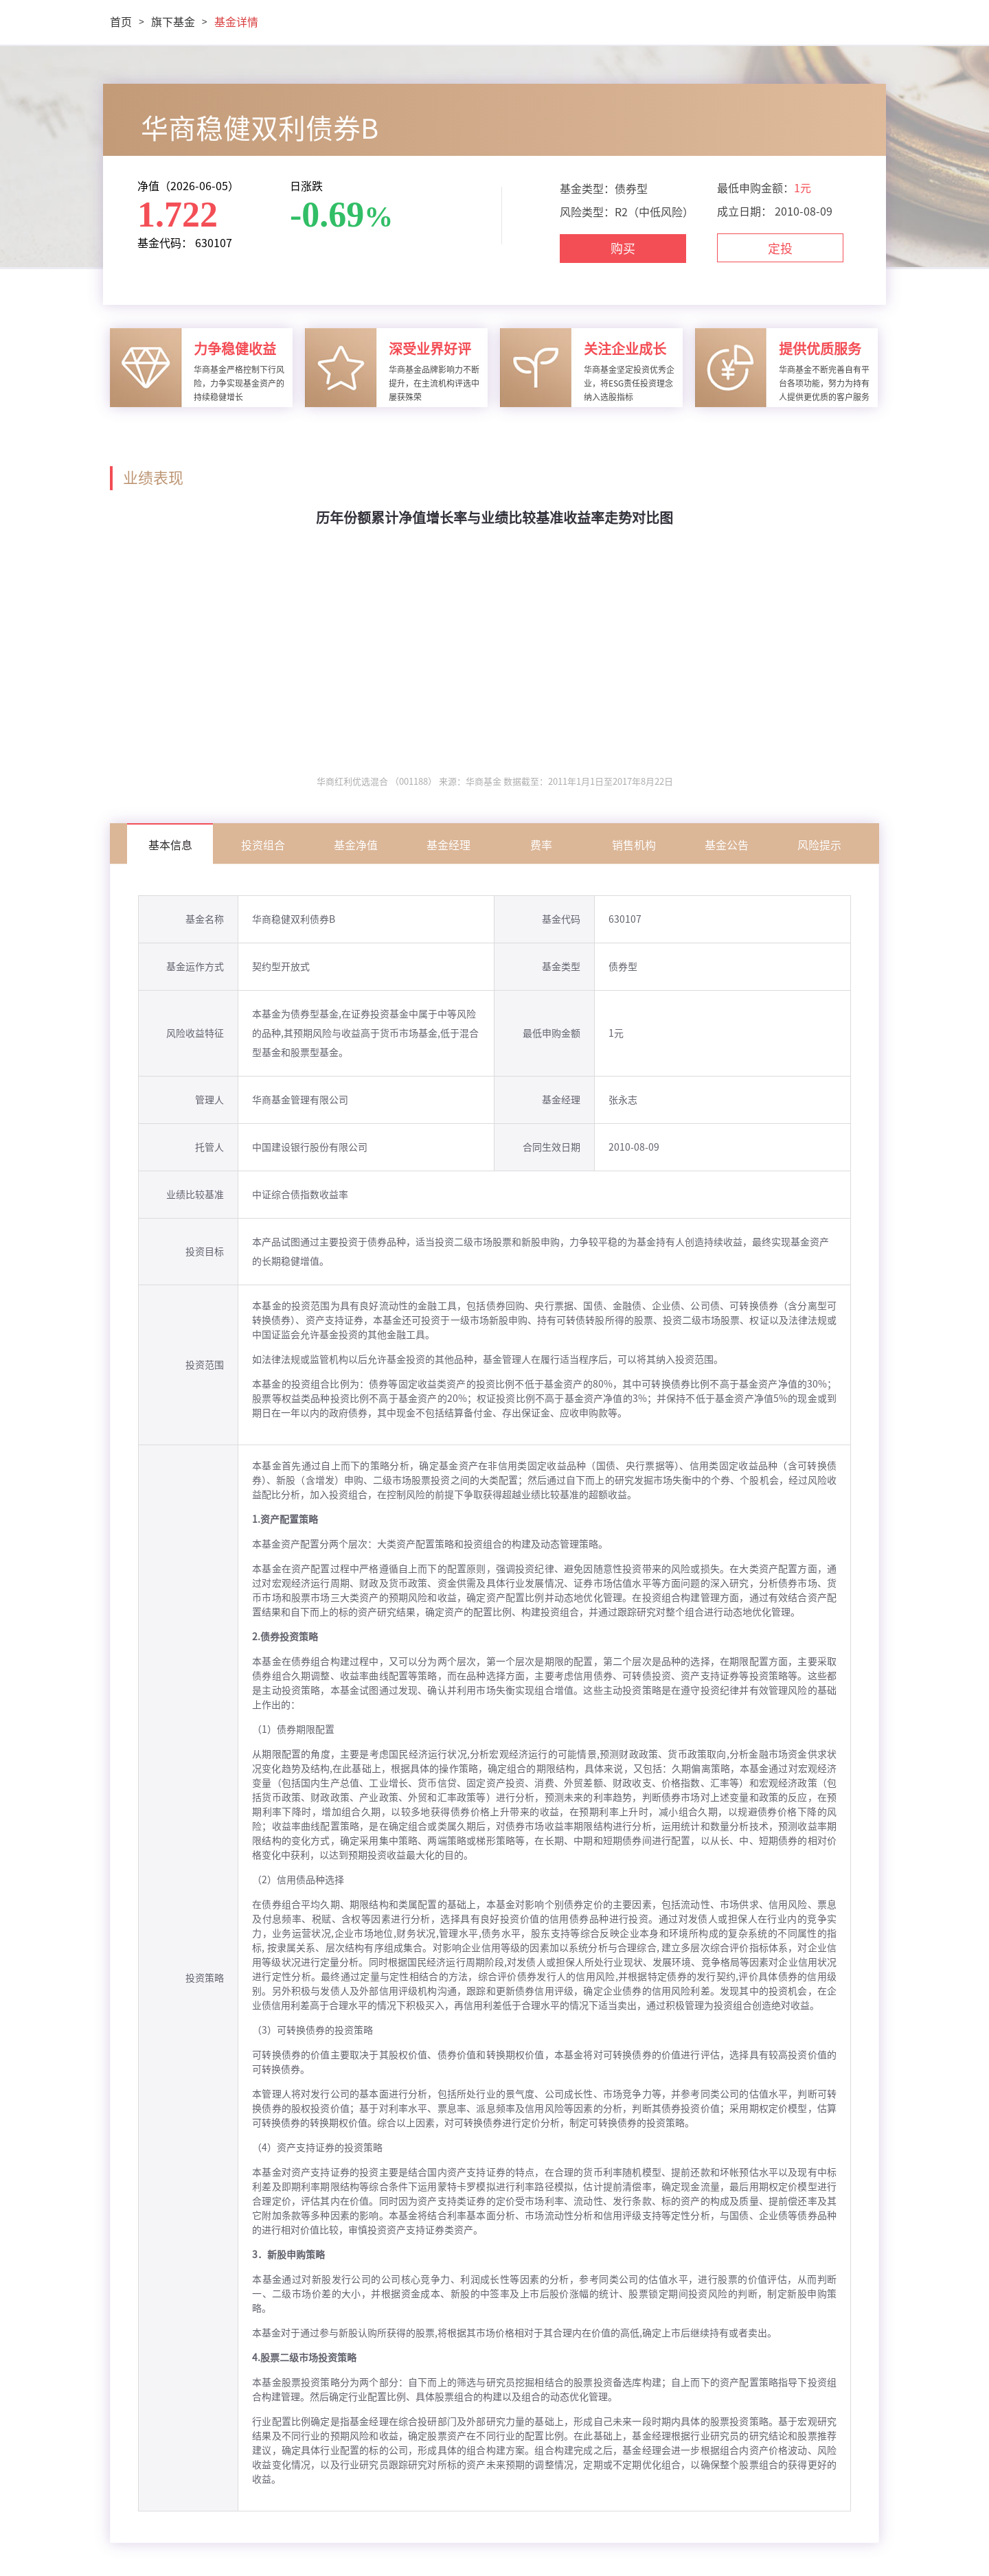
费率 (541, 845)
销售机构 (634, 845)
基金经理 (448, 845)
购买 (623, 248)
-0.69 (327, 214)
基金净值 (356, 845)
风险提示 (819, 845)
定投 (780, 248)
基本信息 (170, 845)
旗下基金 (173, 21)
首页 (121, 21)
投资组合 (263, 845)
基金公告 (727, 845)
